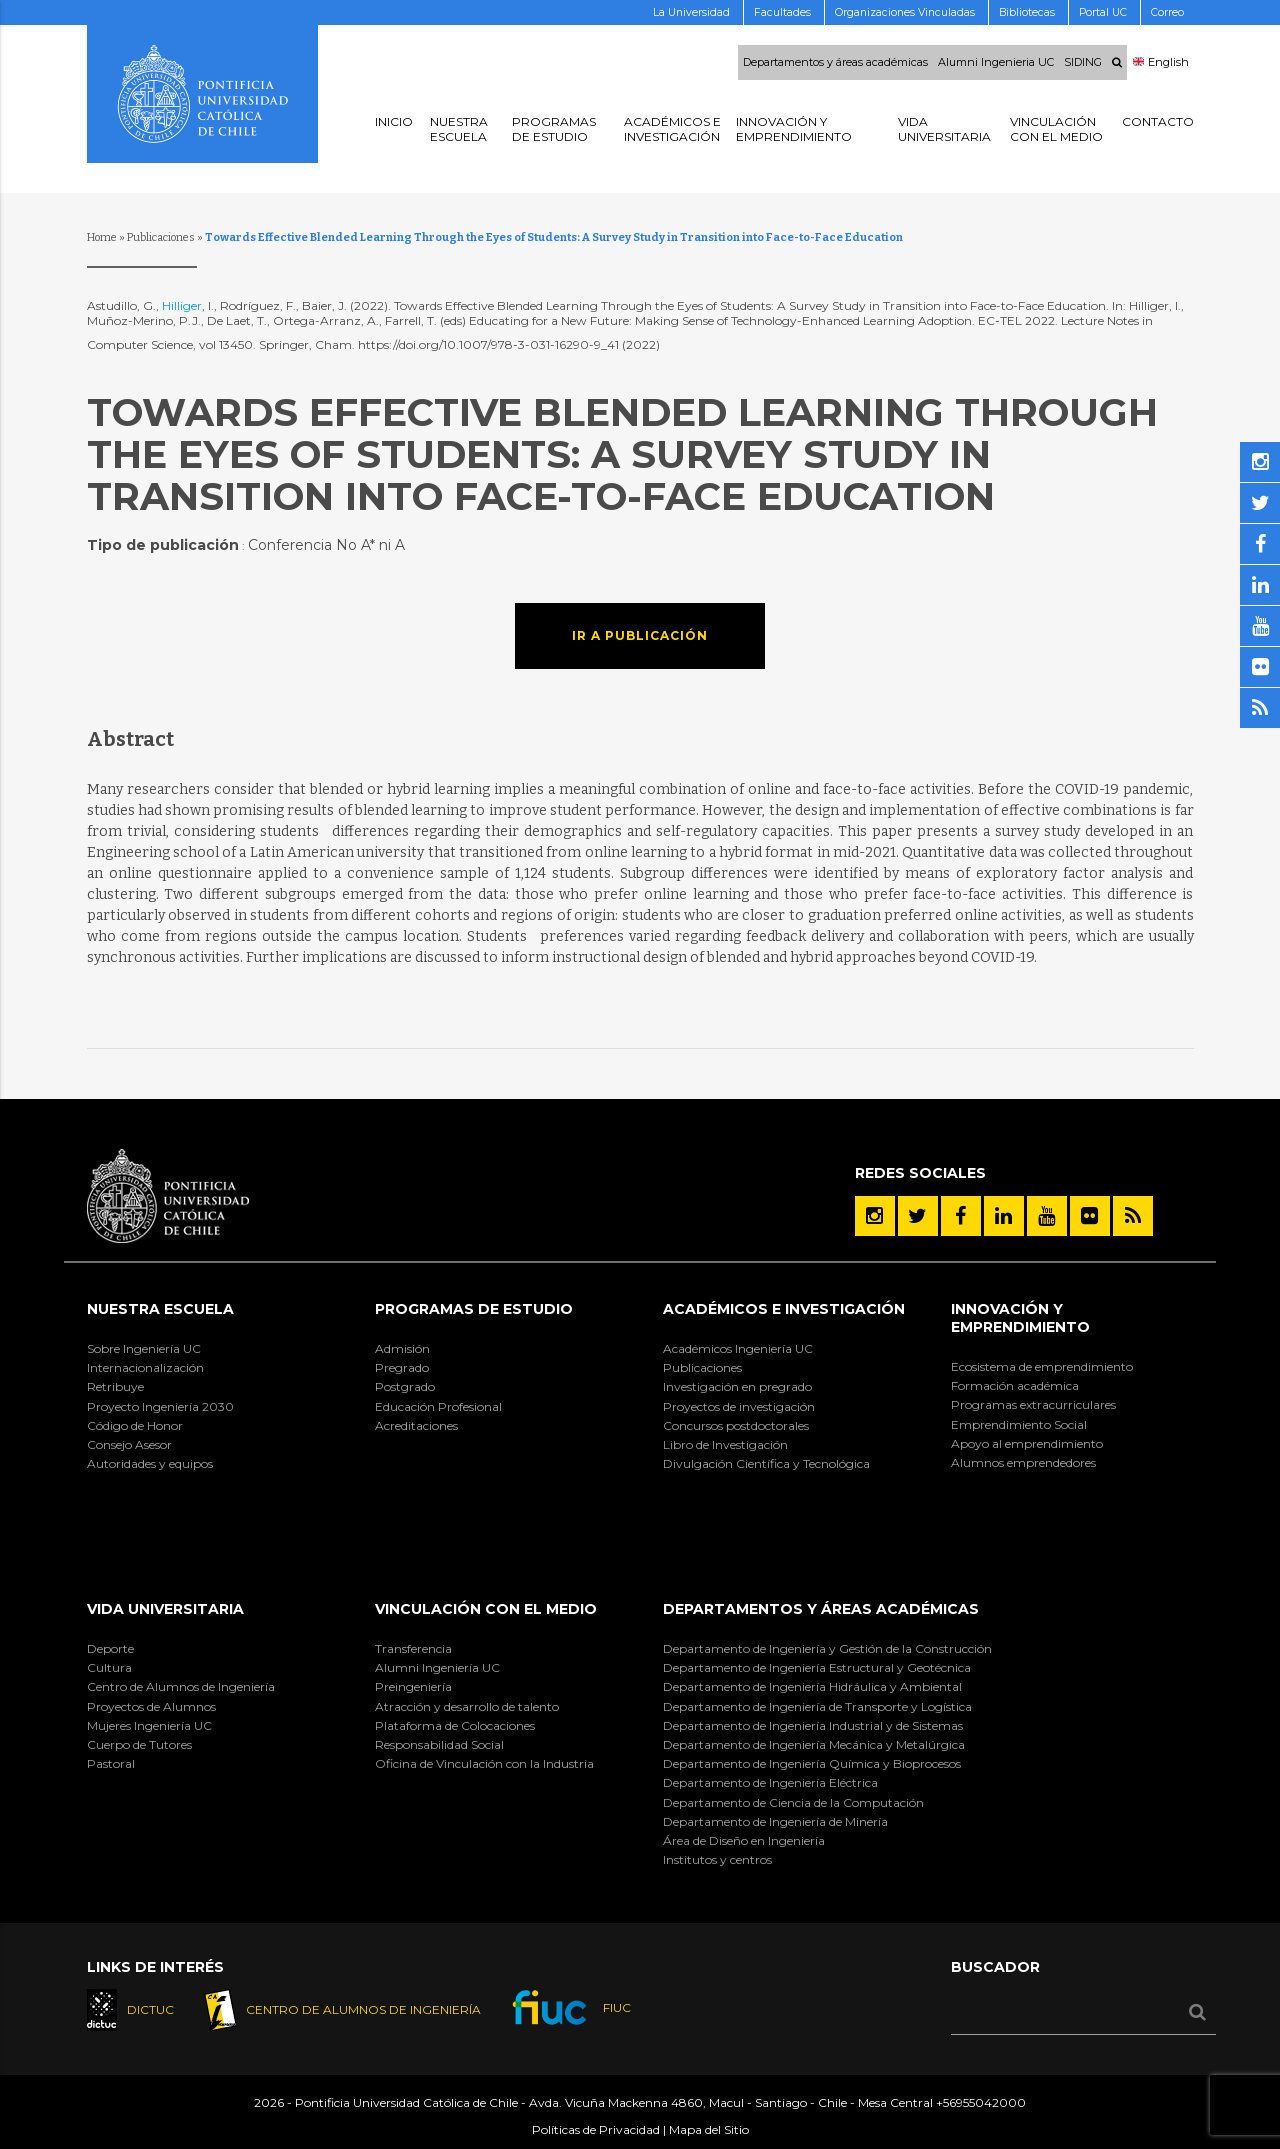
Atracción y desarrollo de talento (467, 1706)
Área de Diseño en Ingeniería (744, 1840)
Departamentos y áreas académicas (835, 63)
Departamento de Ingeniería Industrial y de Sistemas (813, 1725)
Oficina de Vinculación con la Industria (484, 1763)
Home (102, 237)
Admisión (402, 1348)
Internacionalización (145, 1367)
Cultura (109, 1667)
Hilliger (182, 305)
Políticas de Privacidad (596, 2129)
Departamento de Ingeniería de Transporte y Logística (817, 1706)
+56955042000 (981, 2102)
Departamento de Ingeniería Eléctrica (770, 1782)
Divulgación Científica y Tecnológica (766, 1463)
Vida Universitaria (165, 1609)
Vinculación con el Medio (486, 1609)
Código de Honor (135, 1425)
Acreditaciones (416, 1425)
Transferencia (413, 1648)
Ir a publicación (640, 635)
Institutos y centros (717, 1859)
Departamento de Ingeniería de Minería (775, 1821)
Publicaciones (161, 237)
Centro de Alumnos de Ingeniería (181, 1686)
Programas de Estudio (474, 1309)
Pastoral (111, 1763)
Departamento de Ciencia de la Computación (793, 1802)
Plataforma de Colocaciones (455, 1725)
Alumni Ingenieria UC (996, 63)
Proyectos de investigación (739, 1406)
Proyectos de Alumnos (151, 1706)
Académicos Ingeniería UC (738, 1348)
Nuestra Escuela (160, 1309)
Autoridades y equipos (150, 1463)
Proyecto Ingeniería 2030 (160, 1406)
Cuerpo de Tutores (139, 1744)
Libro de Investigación (725, 1444)
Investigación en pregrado (737, 1386)
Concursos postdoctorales (736, 1425)
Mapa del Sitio (709, 2129)
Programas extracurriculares (1033, 1404)
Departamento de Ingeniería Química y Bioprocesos (812, 1763)
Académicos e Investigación (784, 1309)
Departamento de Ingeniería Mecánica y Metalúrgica (814, 1744)
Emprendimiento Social (1019, 1424)
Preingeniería (413, 1686)
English (1161, 63)
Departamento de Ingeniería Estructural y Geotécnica (817, 1667)
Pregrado (402, 1367)
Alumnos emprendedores (1023, 1462)
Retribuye (115, 1386)
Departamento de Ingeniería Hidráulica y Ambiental (812, 1686)
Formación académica (1015, 1385)
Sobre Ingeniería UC (144, 1348)
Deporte (110, 1648)
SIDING (1083, 63)
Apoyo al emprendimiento (1027, 1443)
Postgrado (405, 1386)
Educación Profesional (438, 1406)
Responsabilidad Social (439, 1744)
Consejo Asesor (129, 1444)
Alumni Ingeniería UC (437, 1667)
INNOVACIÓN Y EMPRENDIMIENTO (1020, 1318)
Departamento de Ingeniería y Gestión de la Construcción (827, 1648)
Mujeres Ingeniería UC (149, 1725)
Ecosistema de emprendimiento (1042, 1366)
